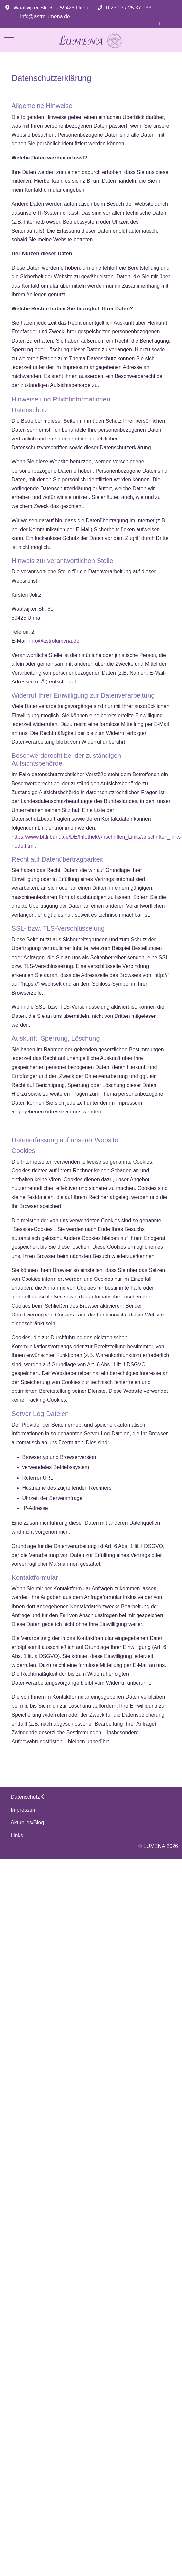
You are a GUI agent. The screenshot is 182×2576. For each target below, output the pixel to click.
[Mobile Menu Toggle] (9, 40)
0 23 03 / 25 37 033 (128, 7)
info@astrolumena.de (45, 16)
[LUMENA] (91, 40)
